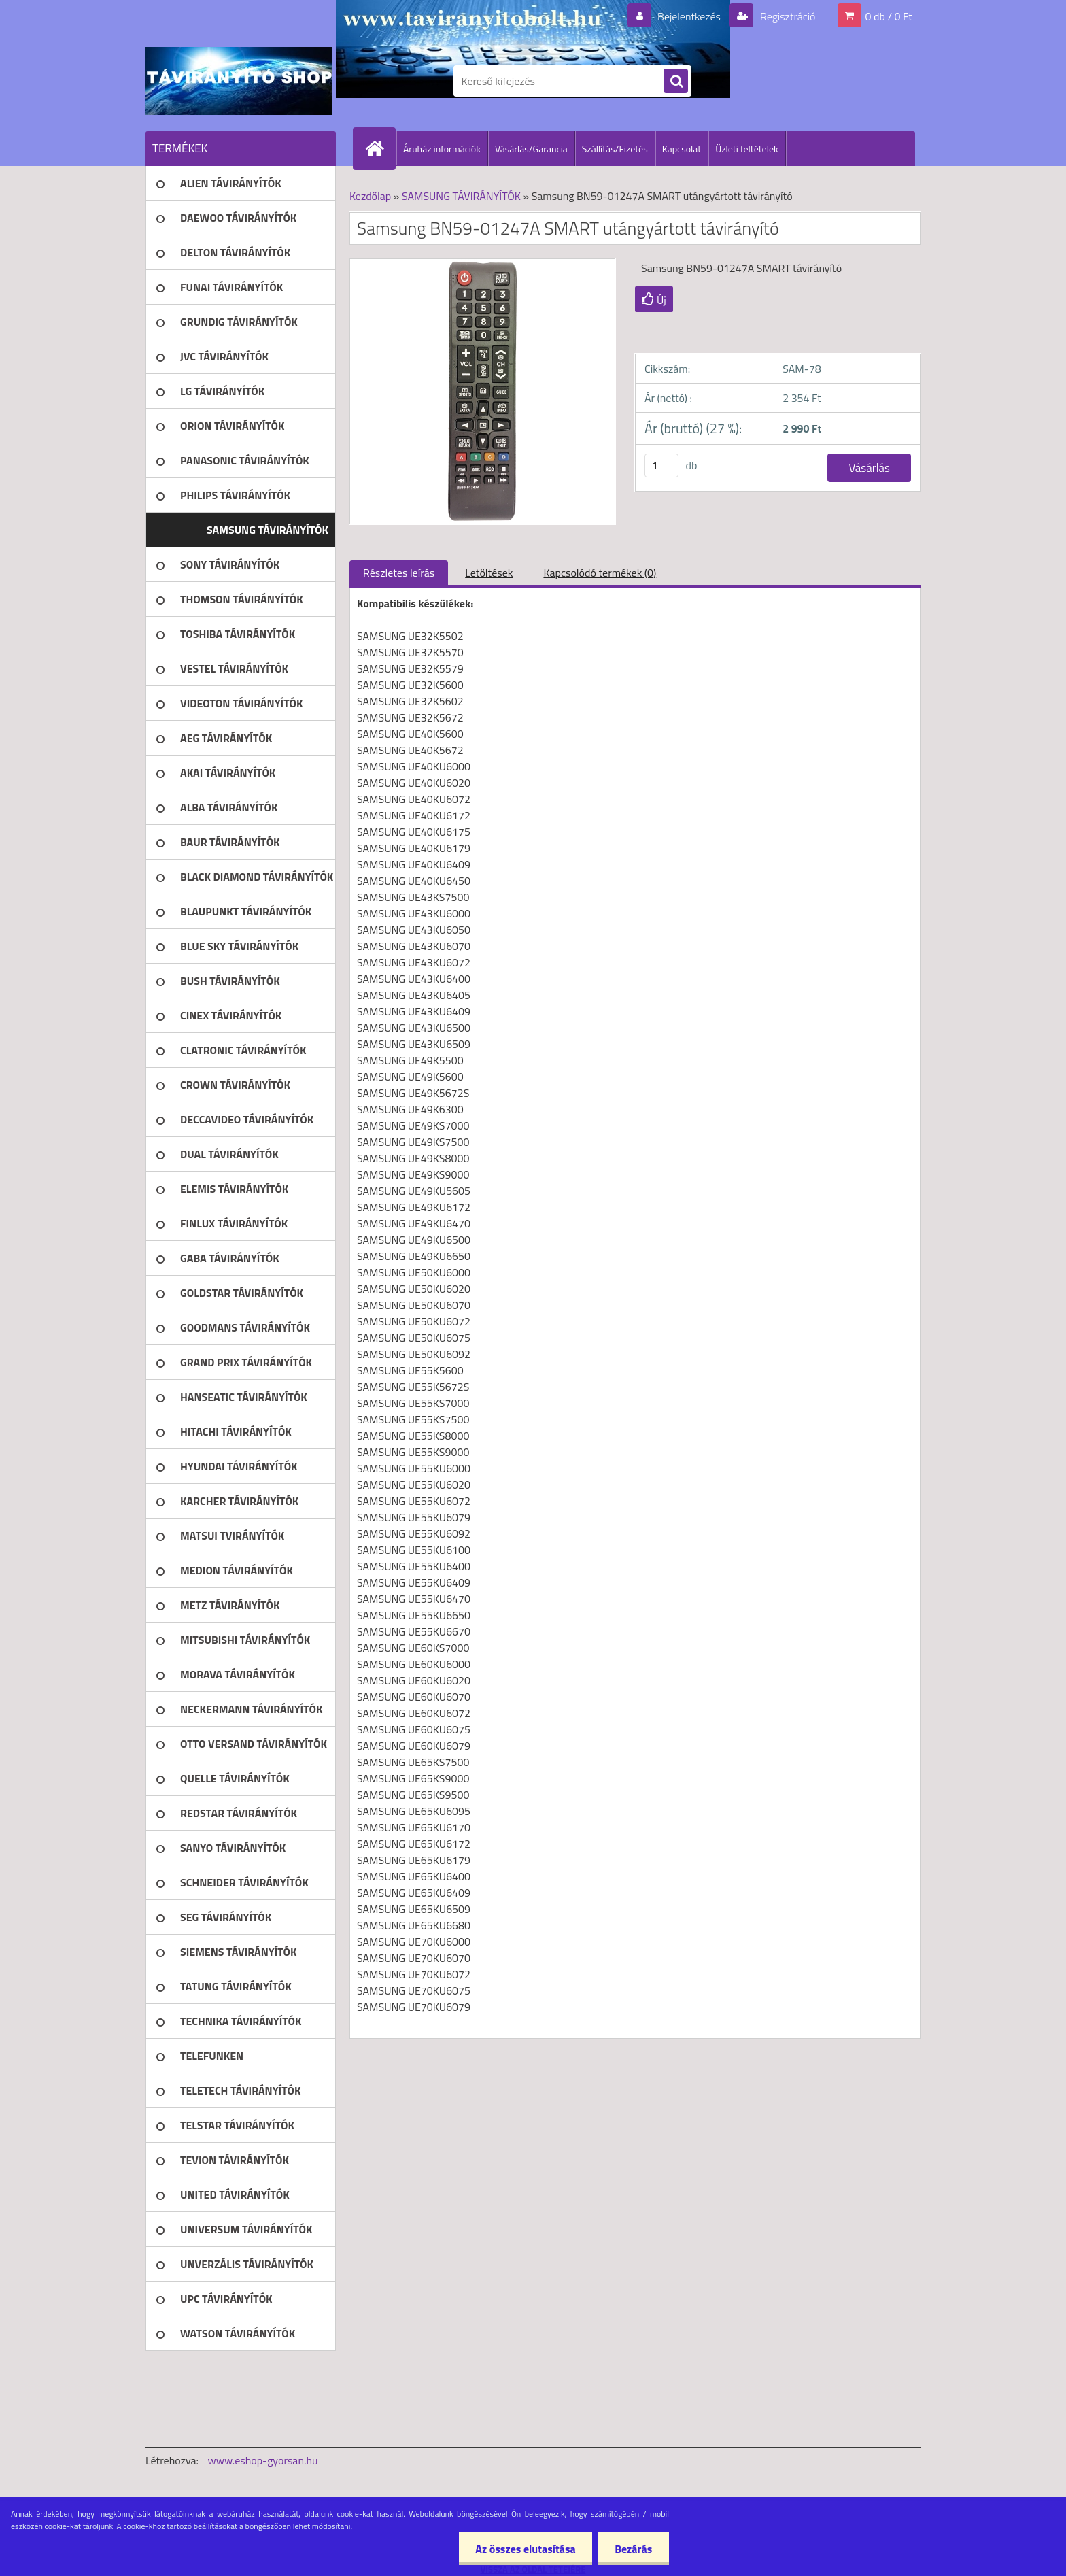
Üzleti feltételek (746, 148)
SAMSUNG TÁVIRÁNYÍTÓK (461, 196)
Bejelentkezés (689, 16)
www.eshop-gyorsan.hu (263, 2460)
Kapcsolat (682, 148)
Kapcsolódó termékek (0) (599, 572)
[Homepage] (380, 148)
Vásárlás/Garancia (531, 148)
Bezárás (633, 2549)
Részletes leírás (398, 572)
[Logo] (238, 81)
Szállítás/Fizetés (615, 148)
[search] (676, 82)
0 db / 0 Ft (888, 16)
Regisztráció (786, 16)
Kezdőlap (370, 196)
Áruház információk (442, 148)
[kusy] (661, 465)
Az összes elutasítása (525, 2549)
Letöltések (489, 572)
